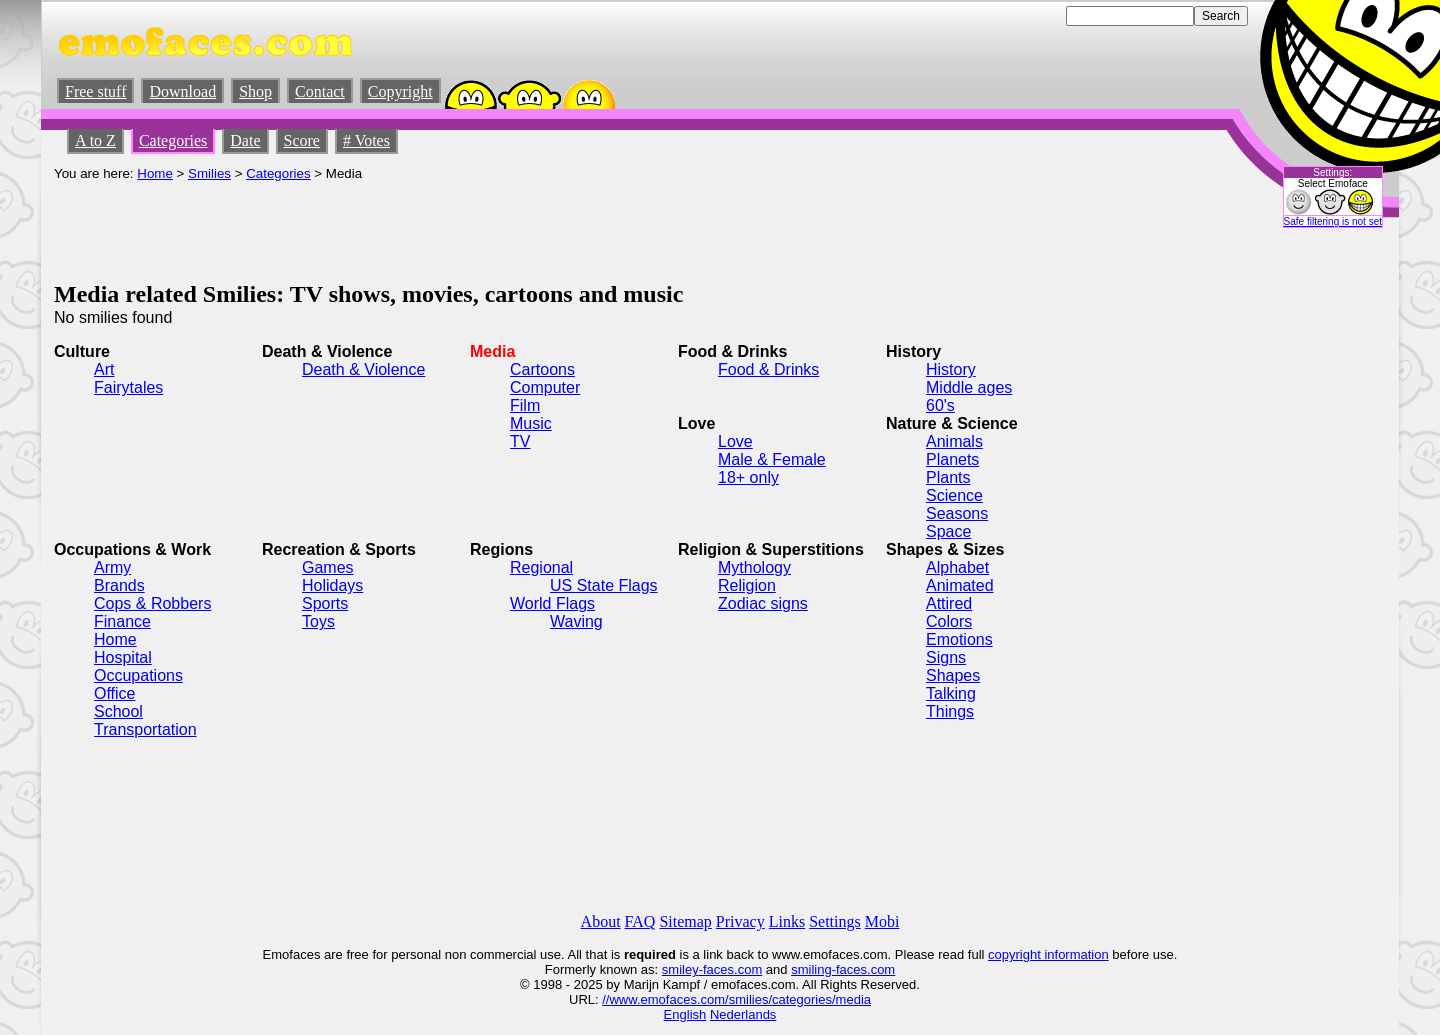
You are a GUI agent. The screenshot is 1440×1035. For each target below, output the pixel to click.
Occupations (138, 675)
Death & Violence (363, 369)
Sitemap (685, 921)
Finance (122, 621)
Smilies (209, 173)
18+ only (748, 477)
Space (948, 531)
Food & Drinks (768, 369)
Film (525, 405)
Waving (576, 621)
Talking (951, 693)
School (118, 711)
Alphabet (957, 567)
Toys (318, 621)
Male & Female (772, 459)
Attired (949, 603)
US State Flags (604, 585)
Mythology (754, 567)
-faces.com (731, 969)
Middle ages (969, 387)
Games (328, 567)
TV (520, 441)
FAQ (640, 921)
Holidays (332, 585)
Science (954, 495)
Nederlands (743, 1014)
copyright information (1048, 954)
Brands (119, 585)
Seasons (957, 513)
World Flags (552, 603)
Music (531, 423)
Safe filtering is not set (1333, 221)
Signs (946, 657)
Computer (545, 387)
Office (115, 693)
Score (302, 140)
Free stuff (95, 91)
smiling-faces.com (843, 969)
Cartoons (542, 369)
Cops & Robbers (152, 603)
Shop (255, 91)
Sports (325, 603)
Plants (948, 477)
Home (155, 173)
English (685, 1014)
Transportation (145, 729)
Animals (954, 441)
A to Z (95, 140)
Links (787, 921)
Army (112, 567)
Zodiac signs (763, 603)
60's (940, 405)
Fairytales (128, 387)
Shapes (953, 675)
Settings (835, 921)
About (601, 921)
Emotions (959, 639)
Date (245, 140)
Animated (960, 585)
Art (104, 369)
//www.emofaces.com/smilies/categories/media (736, 999)
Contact (320, 91)
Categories (173, 140)
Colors (949, 621)
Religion (747, 585)
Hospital (123, 657)
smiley (680, 969)
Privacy (740, 921)
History (951, 369)
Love (735, 441)
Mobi (882, 921)
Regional (541, 567)
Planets (952, 459)
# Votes (366, 140)
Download (182, 91)
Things (950, 711)
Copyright (400, 91)
